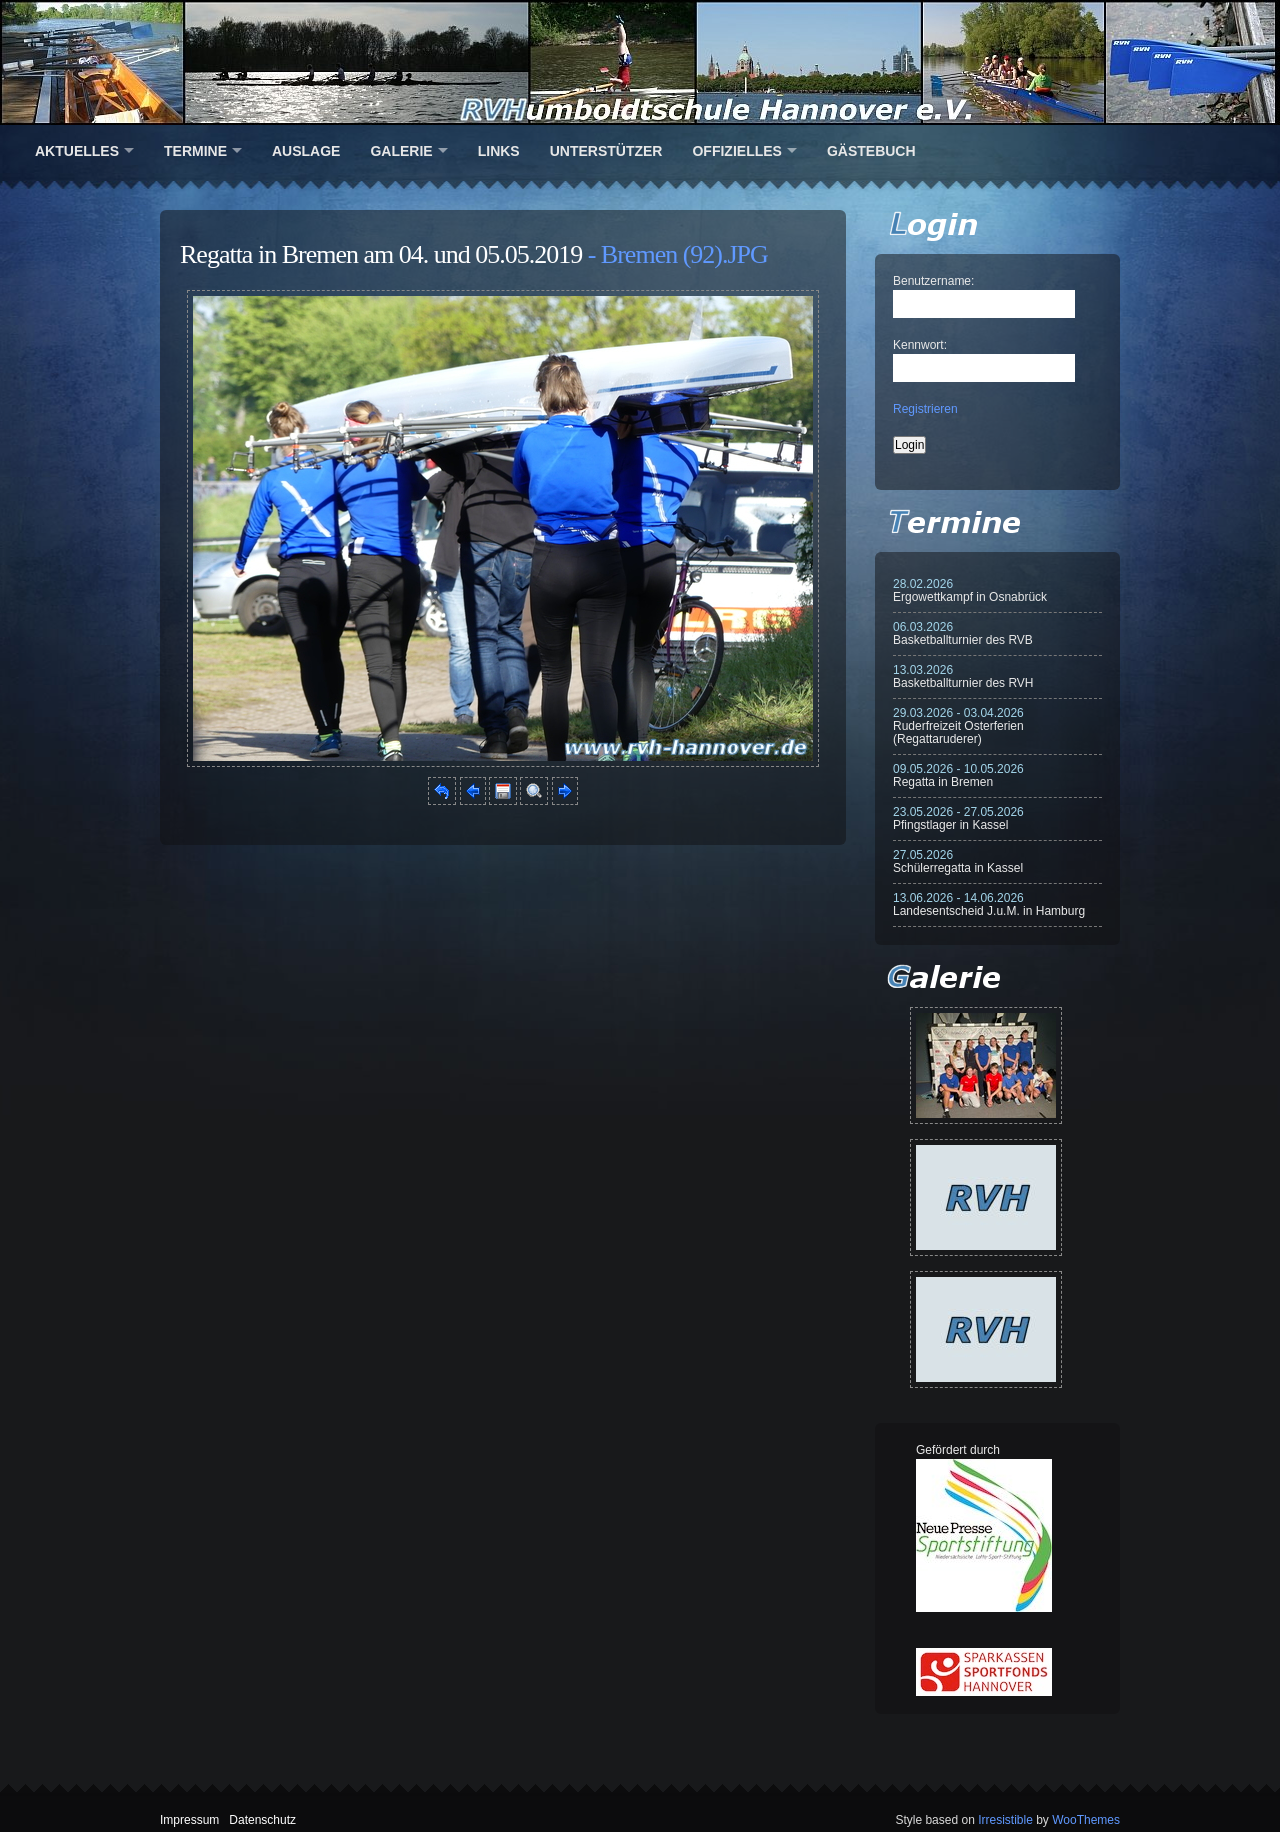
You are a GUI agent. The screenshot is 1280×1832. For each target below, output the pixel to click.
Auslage (306, 151)
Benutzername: (933, 281)
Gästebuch (871, 151)
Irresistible (1005, 1820)
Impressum (189, 1820)
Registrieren (925, 409)
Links (499, 151)
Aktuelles (77, 151)
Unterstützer (606, 151)
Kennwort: (920, 345)
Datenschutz (262, 1820)
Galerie (401, 151)
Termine (195, 151)
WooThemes (1086, 1820)
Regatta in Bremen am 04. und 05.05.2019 (381, 254)
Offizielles (736, 151)
